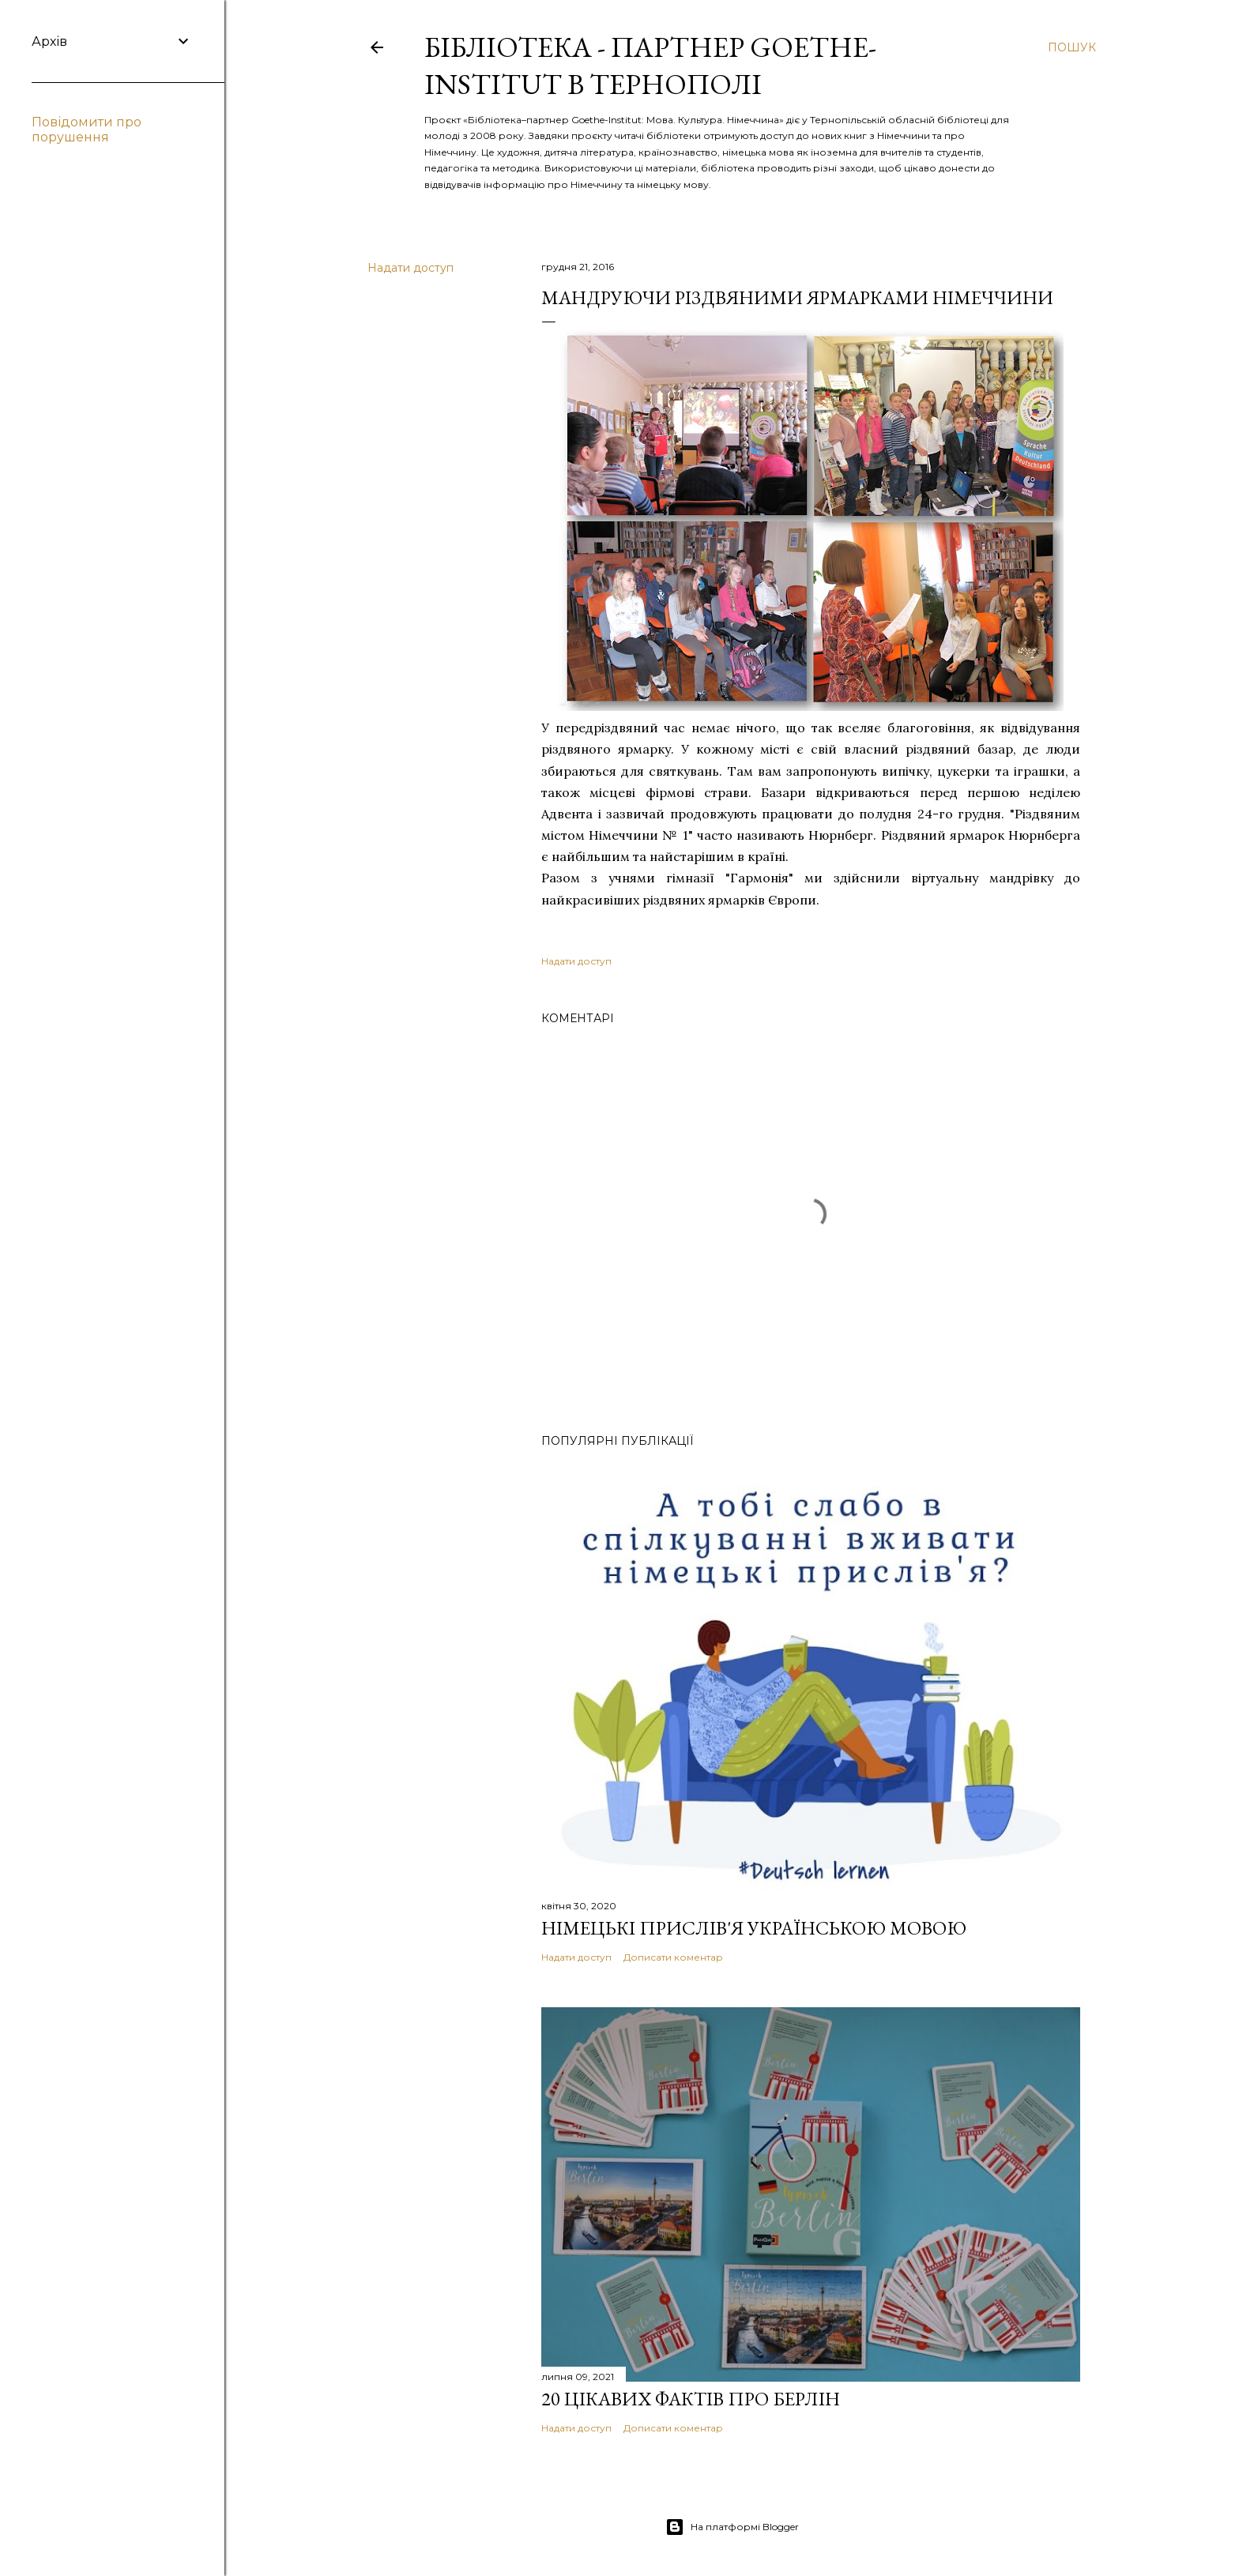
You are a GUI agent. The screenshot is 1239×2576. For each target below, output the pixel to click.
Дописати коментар (673, 1957)
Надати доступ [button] (410, 268)
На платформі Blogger (732, 2527)
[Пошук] (1072, 47)
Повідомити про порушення (86, 130)
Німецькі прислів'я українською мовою (753, 1928)
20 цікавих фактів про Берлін (690, 2398)
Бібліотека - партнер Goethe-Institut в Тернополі (650, 65)
